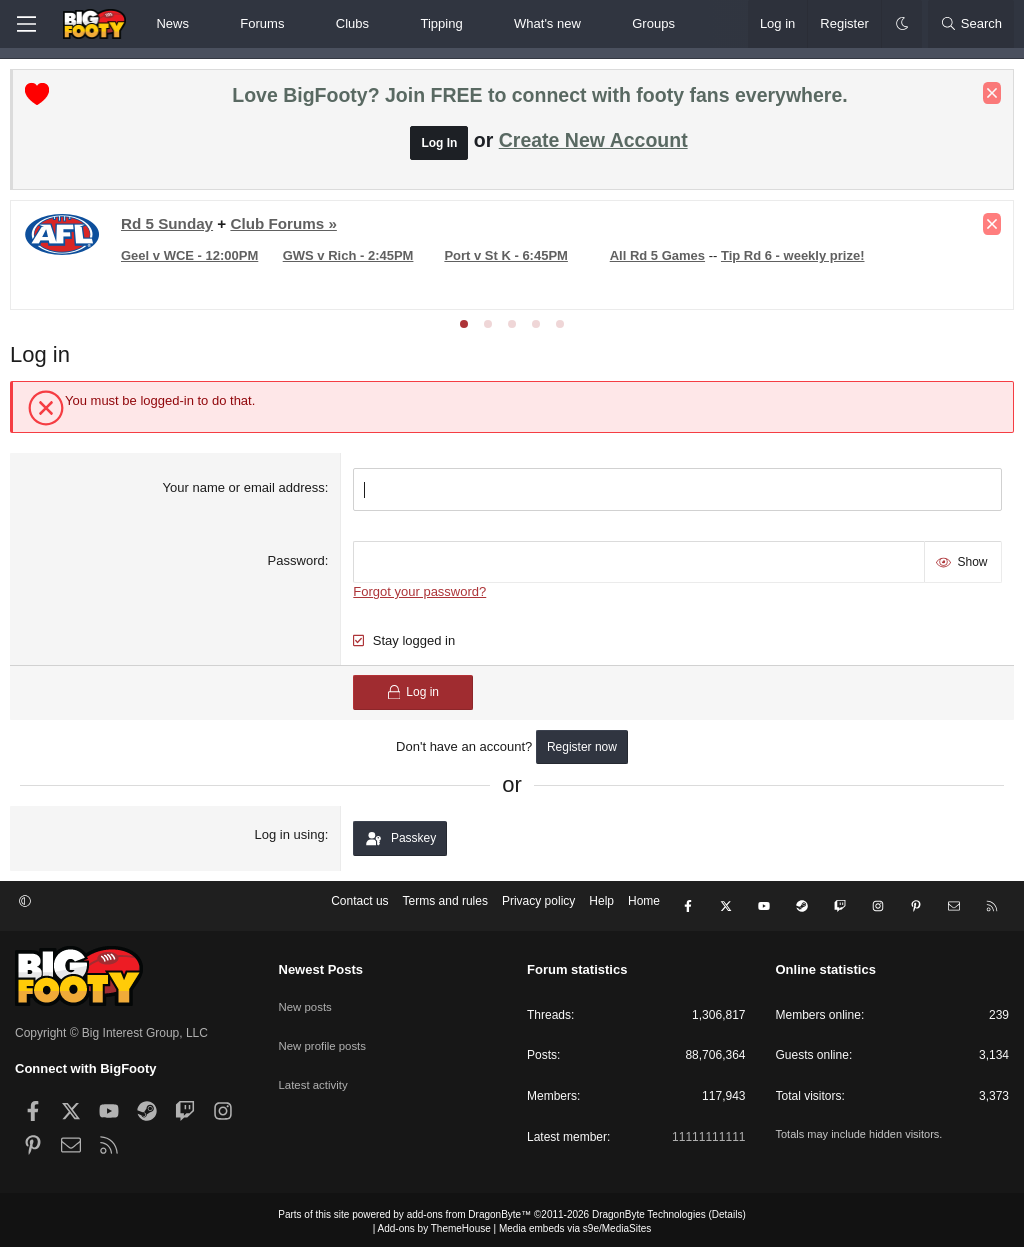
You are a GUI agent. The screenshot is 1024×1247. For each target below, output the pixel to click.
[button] (205, 24)
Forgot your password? (421, 592)
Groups (653, 23)
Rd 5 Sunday (172, 228)
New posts (307, 999)
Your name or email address (245, 492)
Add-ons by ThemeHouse (434, 1224)
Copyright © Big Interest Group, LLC (111, 1029)
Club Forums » (288, 228)
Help (601, 907)
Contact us (359, 907)
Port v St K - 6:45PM (508, 260)
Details (727, 1210)
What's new (547, 23)
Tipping (441, 23)
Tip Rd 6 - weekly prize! (793, 260)
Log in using (291, 835)
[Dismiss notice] (987, 98)
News (172, 23)
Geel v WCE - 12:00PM (194, 260)
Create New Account (593, 145)
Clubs (352, 23)
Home (644, 907)
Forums (262, 23)
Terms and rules (445, 907)
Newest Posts (321, 966)
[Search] (971, 24)
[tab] (464, 329)
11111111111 (708, 1133)
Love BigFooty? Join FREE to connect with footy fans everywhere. (539, 100)
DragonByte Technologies (649, 1210)
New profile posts (325, 1034)
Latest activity (315, 1068)
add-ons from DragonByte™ (469, 1210)
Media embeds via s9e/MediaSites (575, 1224)
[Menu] (26, 24)
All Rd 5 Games (657, 260)
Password (297, 562)
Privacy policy (538, 907)
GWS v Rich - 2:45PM (351, 260)
